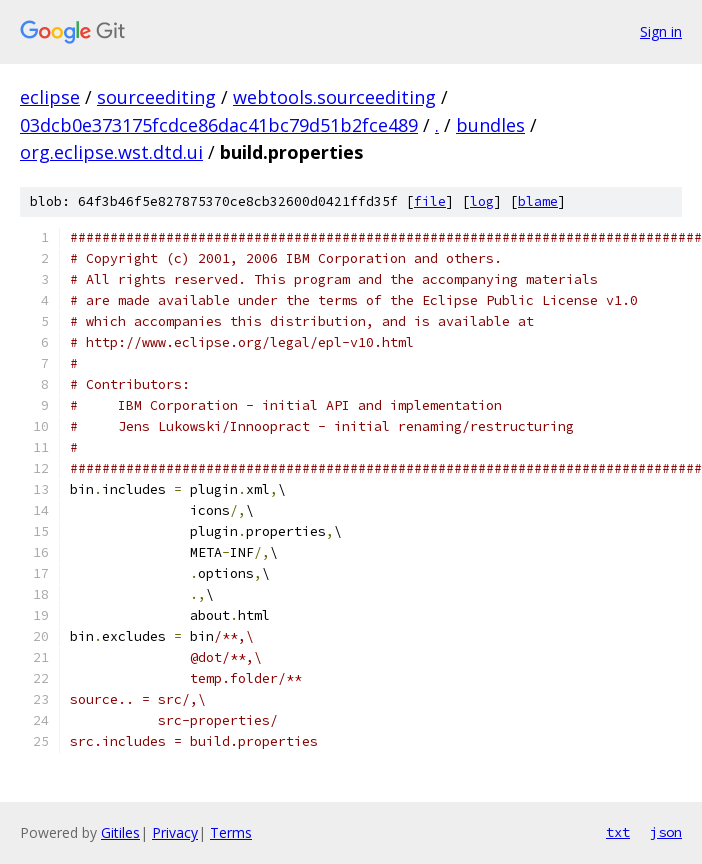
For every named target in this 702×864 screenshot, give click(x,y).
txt (618, 832)
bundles (490, 125)
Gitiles (120, 832)
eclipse (50, 97)
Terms (231, 832)
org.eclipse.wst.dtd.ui (111, 152)
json (666, 832)
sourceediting (156, 97)
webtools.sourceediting (334, 97)
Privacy (175, 832)
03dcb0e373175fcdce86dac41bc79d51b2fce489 (219, 125)
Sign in (661, 31)
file (430, 201)
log (482, 201)
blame (538, 201)
